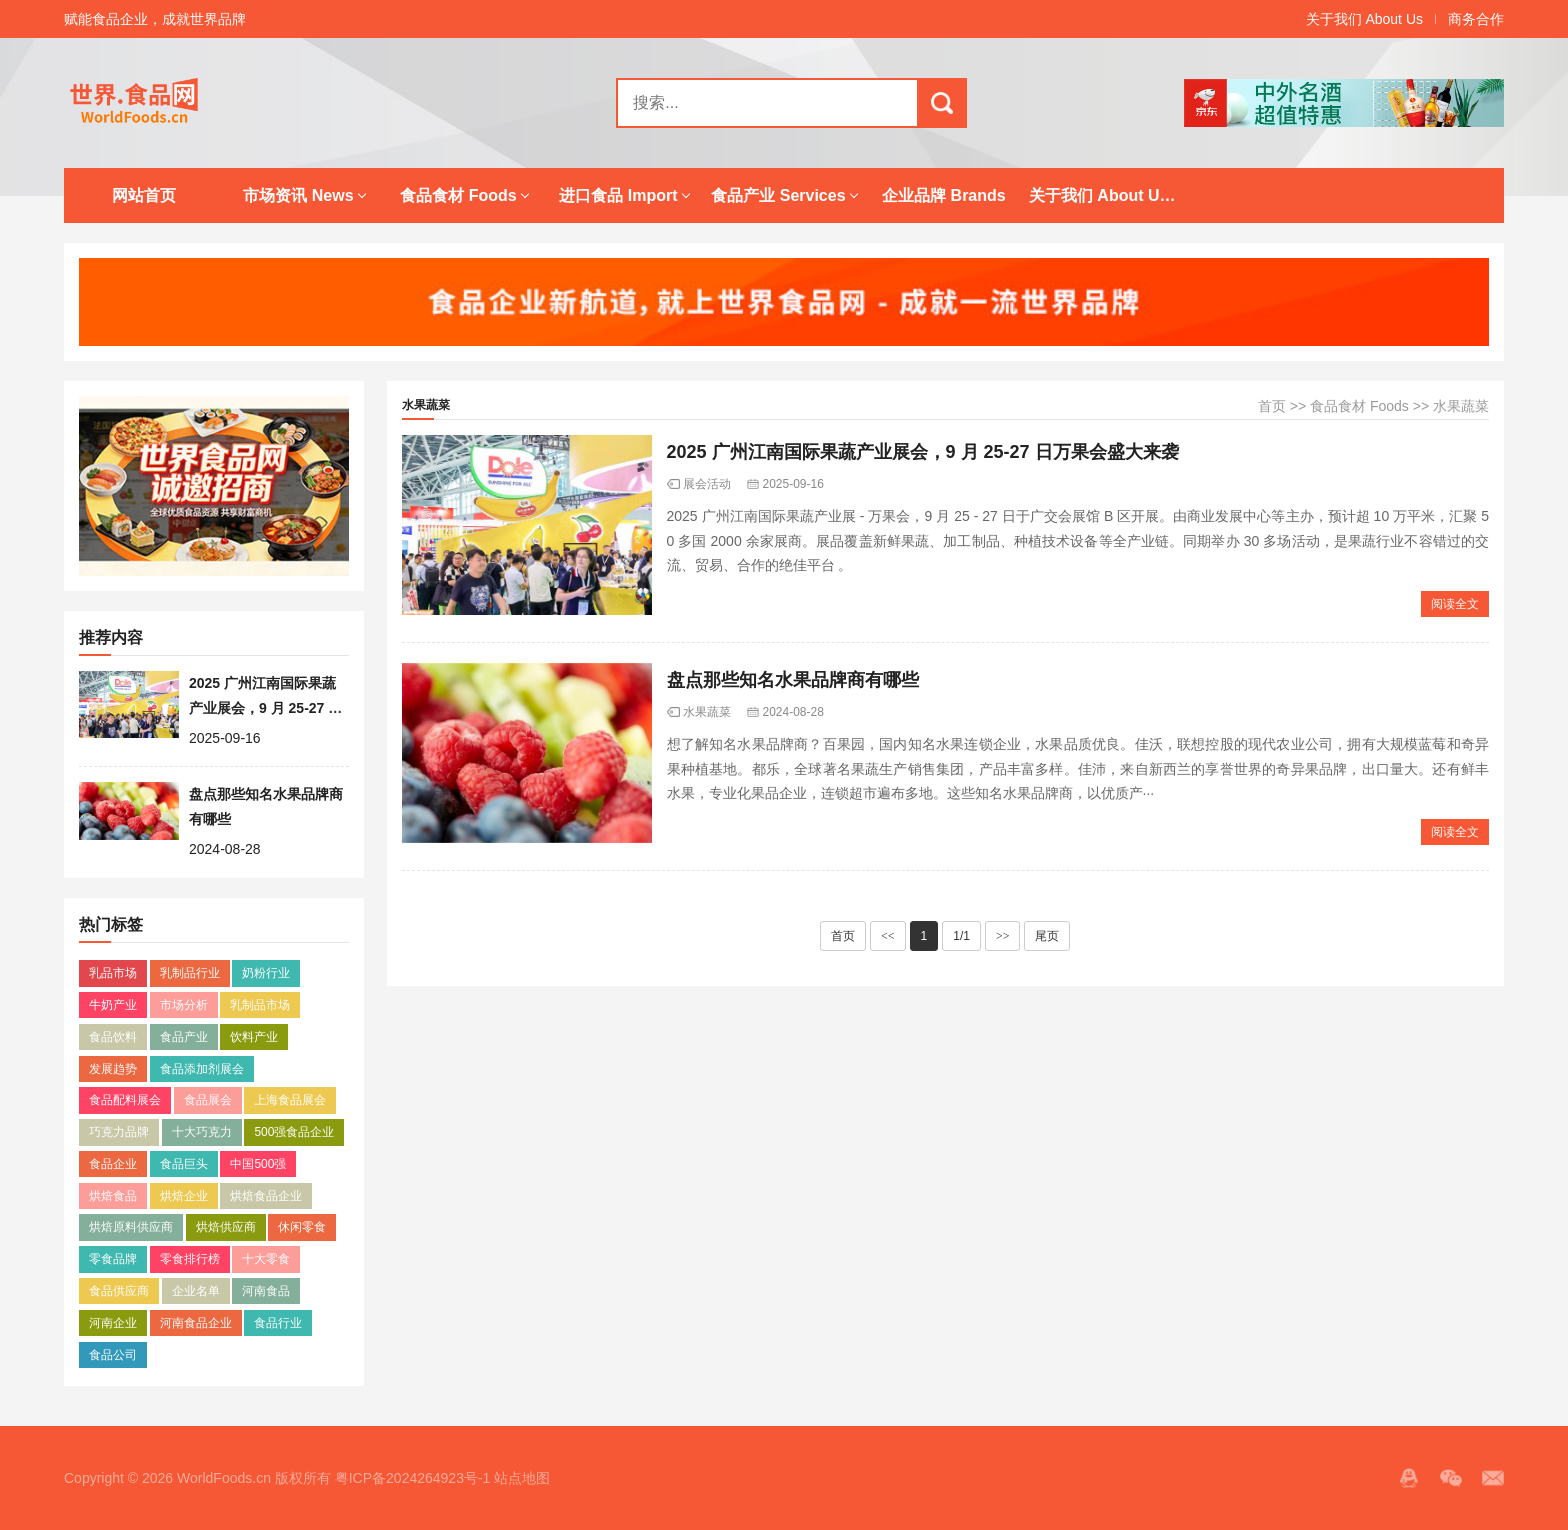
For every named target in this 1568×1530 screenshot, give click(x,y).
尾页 (1047, 936)
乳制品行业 (190, 973)
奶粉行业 (266, 973)
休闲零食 (302, 1227)
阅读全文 (1455, 604)
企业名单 (196, 1291)
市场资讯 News (298, 195)
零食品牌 (113, 1259)
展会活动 (707, 484)
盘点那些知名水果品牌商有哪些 (793, 680)
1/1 (961, 936)
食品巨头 (184, 1164)
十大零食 (266, 1259)
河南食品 (266, 1291)
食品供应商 (119, 1291)
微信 (1451, 1478)
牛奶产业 (113, 1005)
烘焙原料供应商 (131, 1227)
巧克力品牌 (119, 1132)
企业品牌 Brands (944, 195)
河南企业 (113, 1323)
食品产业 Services (778, 195)
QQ (1409, 1478)
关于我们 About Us (1364, 19)
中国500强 (258, 1164)
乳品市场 (113, 973)
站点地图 (522, 1478)
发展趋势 (113, 1069)
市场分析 (184, 1005)
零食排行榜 (190, 1259)
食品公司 (113, 1355)
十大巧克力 (202, 1132)
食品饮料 (113, 1037)
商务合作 (1476, 19)
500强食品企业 (294, 1132)
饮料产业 (254, 1037)
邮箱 (1493, 1478)
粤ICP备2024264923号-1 (413, 1478)
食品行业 (278, 1323)
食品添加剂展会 (202, 1069)
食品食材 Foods (458, 195)
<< (888, 936)
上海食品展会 (290, 1100)
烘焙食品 (113, 1196)
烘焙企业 (184, 1196)
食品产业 (184, 1037)
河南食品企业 (196, 1323)
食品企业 (113, 1164)
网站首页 (144, 195)
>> (1003, 936)
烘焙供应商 (226, 1227)
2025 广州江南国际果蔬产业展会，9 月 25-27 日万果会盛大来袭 (265, 707)
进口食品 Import (618, 195)
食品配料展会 (125, 1100)
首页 (1272, 406)
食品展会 (208, 1100)
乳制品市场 (260, 1005)
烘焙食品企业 (266, 1196)
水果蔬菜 (1461, 406)
